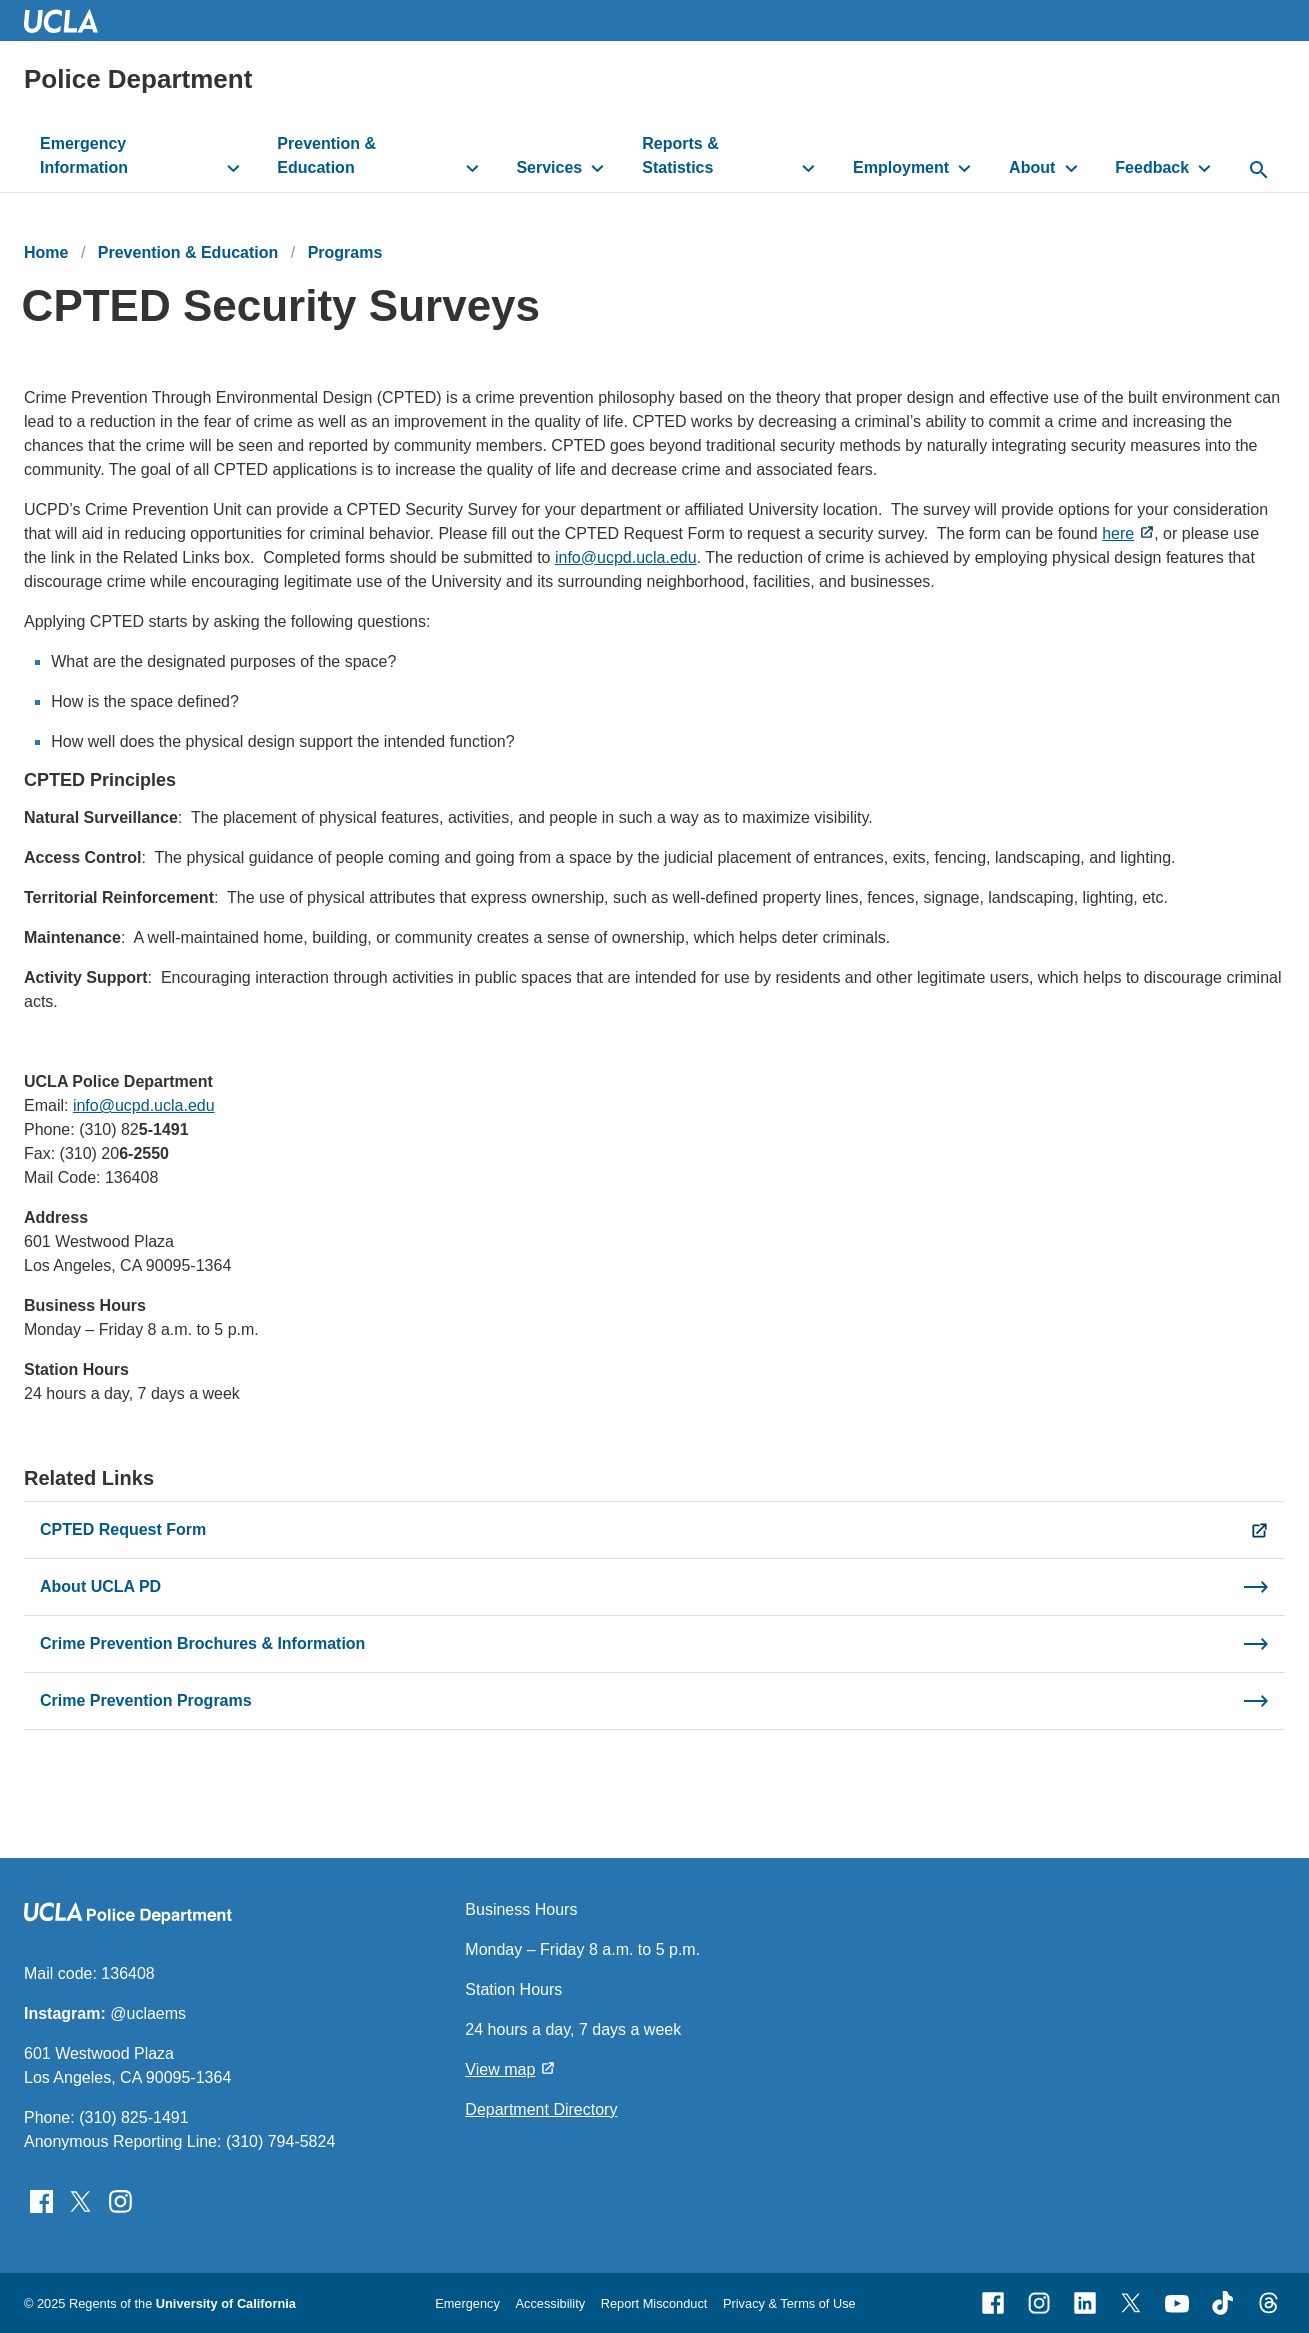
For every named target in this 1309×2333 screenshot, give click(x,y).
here (1118, 533)
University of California (226, 2303)
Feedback (1152, 167)
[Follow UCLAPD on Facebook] (41, 2200)
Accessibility (550, 2303)
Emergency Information (84, 155)
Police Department (138, 79)
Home (46, 252)
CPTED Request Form (123, 1529)
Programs (345, 252)
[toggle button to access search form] (1259, 171)
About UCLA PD (100, 1586)
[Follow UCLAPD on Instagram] (120, 2200)
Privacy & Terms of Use (789, 2303)
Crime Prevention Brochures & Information (202, 1643)
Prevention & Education (326, 155)
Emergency (467, 2303)
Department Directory (541, 2109)
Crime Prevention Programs (146, 1700)
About (1032, 167)
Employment (901, 167)
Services (549, 167)
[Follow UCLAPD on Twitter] (80, 2200)
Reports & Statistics (680, 155)
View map (500, 2069)
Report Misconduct (654, 2303)
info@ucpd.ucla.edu (626, 557)
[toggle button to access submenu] (233, 168)
